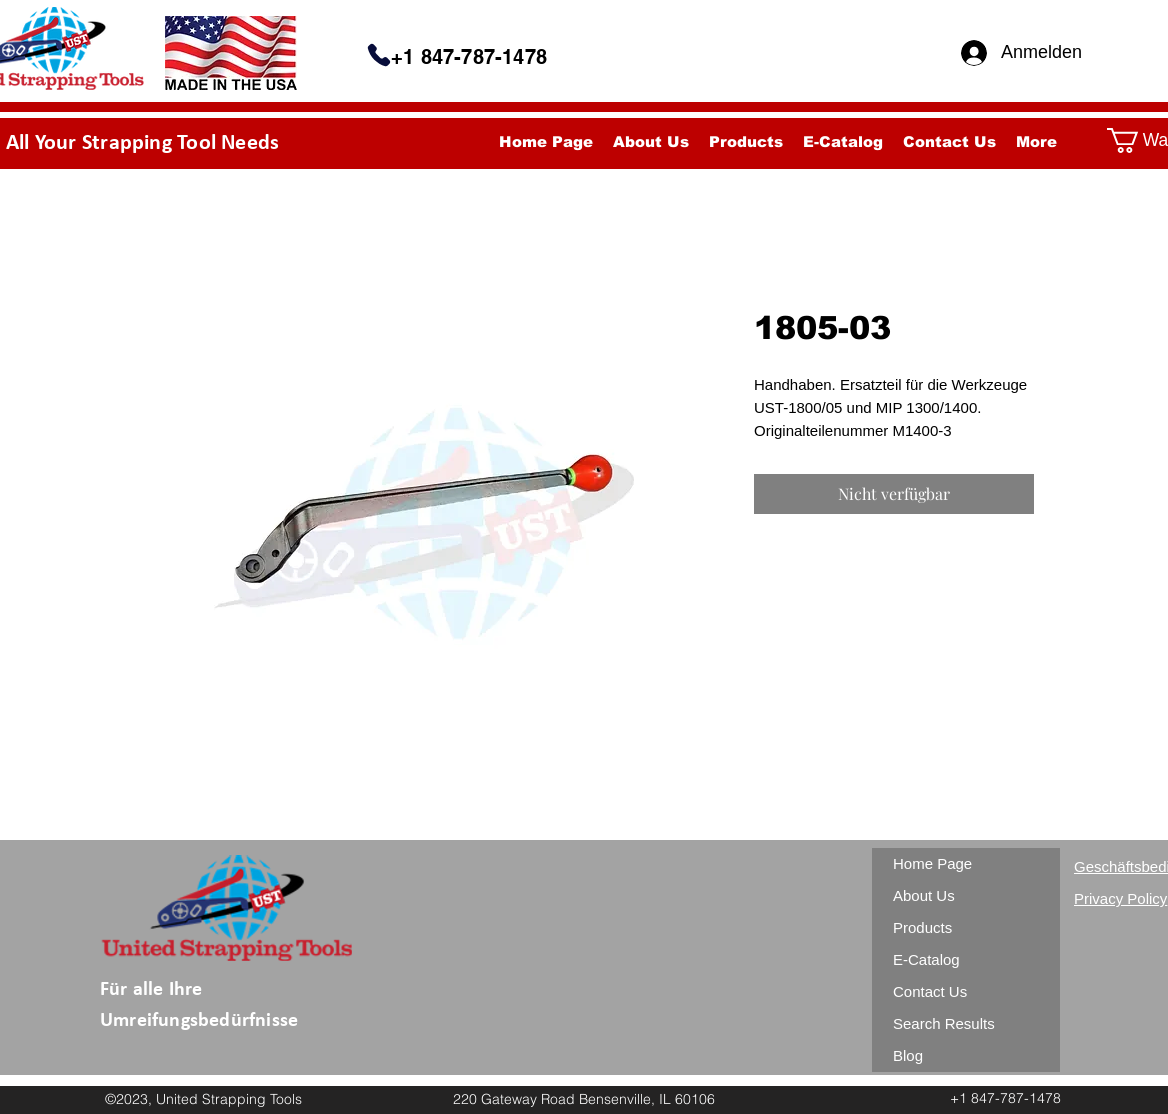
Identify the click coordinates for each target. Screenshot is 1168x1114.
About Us (924, 895)
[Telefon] (379, 55)
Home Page (932, 863)
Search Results (944, 1023)
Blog (908, 1055)
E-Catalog (926, 959)
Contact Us (930, 991)
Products (922, 927)
